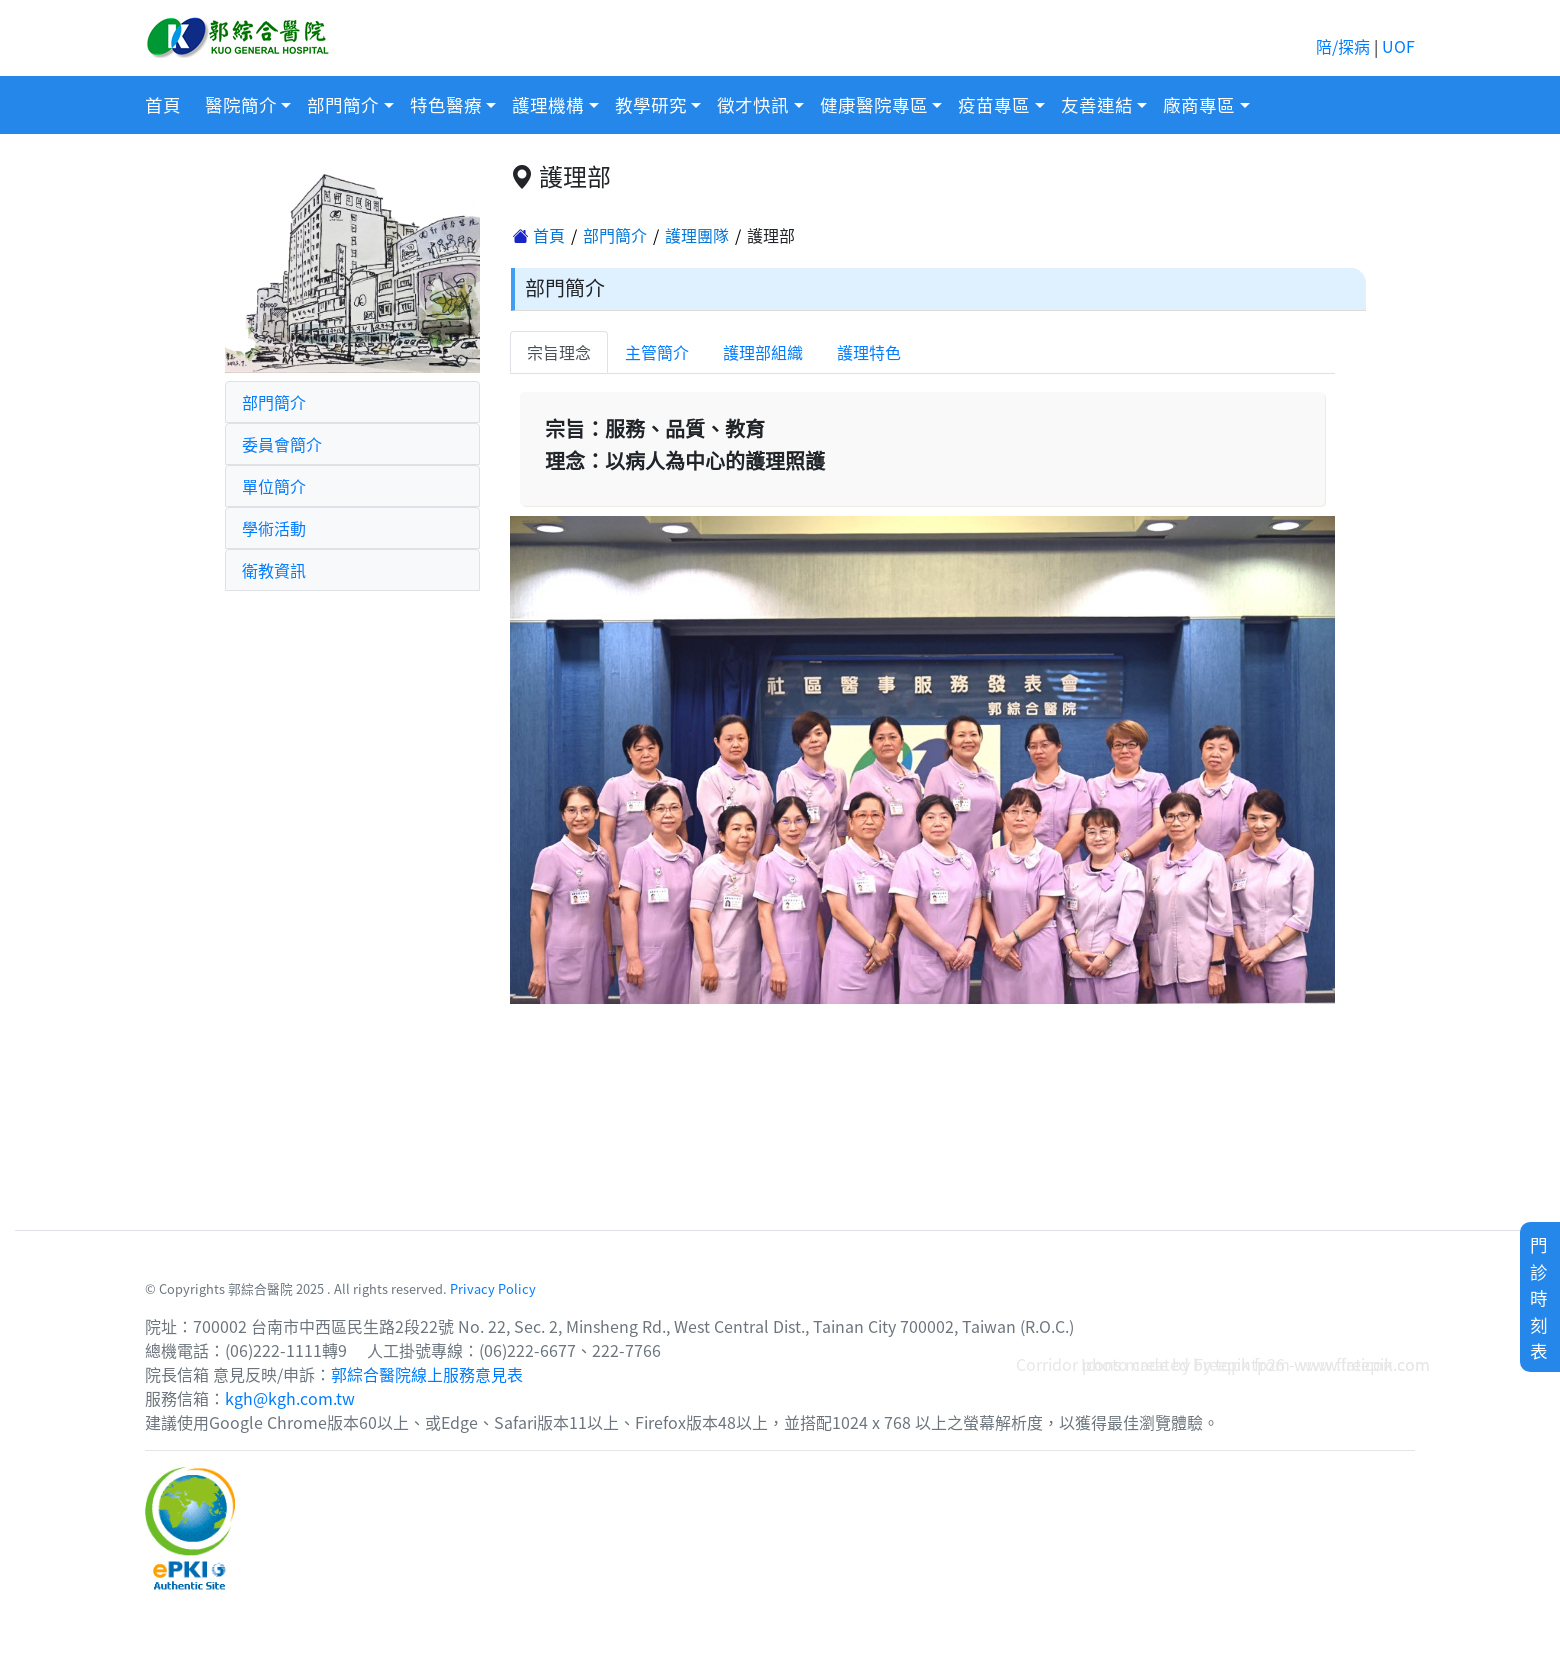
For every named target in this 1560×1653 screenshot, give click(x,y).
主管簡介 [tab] (657, 352)
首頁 (163, 104)
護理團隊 (697, 235)
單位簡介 (274, 486)
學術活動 (274, 528)
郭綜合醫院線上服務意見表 (427, 1374)
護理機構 (548, 104)
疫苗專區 (994, 104)
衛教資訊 (274, 570)
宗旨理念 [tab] (559, 352)
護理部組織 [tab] (763, 352)
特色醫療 (446, 104)
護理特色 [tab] (869, 352)
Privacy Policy (493, 1288)
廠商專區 (1199, 104)
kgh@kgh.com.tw (290, 1398)
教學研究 (651, 104)
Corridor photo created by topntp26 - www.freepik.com (1223, 1364)
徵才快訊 (753, 104)
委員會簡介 (282, 444)
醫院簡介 (241, 104)
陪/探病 (1343, 46)
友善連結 (1097, 104)
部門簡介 (343, 104)
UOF (1398, 46)
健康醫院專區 (874, 104)
